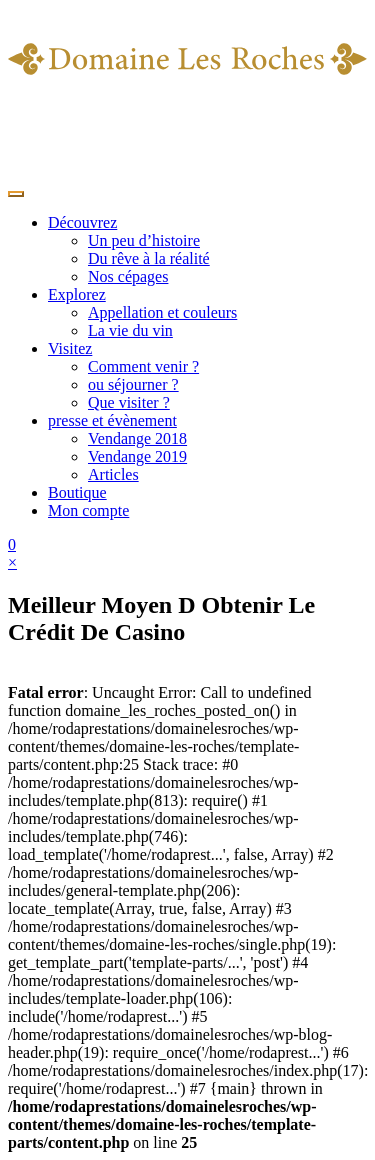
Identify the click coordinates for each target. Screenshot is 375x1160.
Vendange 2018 (137, 438)
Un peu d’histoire (144, 240)
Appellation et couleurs (162, 312)
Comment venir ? (143, 366)
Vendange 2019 (137, 456)
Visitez (70, 348)
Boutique (77, 492)
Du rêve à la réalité (149, 258)
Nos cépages (128, 276)
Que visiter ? (129, 402)
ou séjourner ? (133, 384)
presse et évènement (112, 420)
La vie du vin (130, 330)
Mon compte (88, 510)
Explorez (77, 294)
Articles (113, 474)
